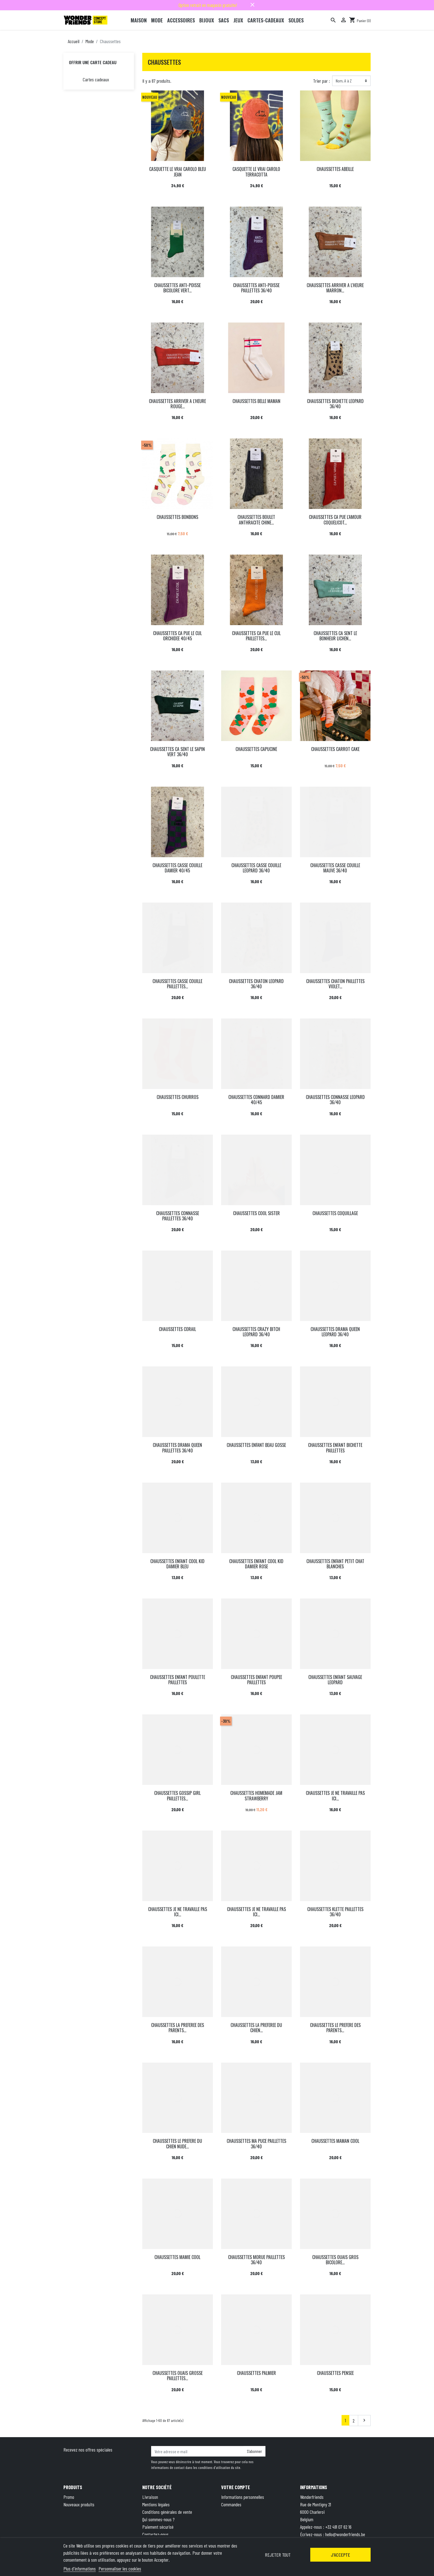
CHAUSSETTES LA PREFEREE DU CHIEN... (256, 2028)
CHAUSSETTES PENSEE (335, 2373)
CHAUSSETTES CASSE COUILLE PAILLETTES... (177, 984)
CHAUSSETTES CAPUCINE (256, 749)
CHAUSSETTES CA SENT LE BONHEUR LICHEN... (335, 636)
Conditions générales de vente (167, 2512)
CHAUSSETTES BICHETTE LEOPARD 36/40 (335, 404)
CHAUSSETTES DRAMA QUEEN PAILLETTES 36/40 (177, 1448)
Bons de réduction (236, 2519)
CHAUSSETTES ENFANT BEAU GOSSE (256, 1445)
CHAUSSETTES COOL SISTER (256, 1213)
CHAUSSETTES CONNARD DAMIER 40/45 (256, 1100)
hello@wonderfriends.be (345, 2534)
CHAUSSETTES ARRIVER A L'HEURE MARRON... (335, 288)
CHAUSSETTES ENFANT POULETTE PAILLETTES (177, 1680)
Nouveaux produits (78, 2504)
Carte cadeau (74, 2519)
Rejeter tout (278, 2555)
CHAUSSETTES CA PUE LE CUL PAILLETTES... (256, 636)
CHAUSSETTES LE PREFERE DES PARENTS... (335, 2028)
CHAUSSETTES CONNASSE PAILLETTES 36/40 (177, 1216)
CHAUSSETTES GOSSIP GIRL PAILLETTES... (177, 1796)
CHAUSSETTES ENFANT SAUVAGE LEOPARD (335, 1680)
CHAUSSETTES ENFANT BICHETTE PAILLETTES (335, 1448)
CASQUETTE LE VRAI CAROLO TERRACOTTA (256, 172)
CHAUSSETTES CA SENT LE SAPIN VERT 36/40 (177, 752)
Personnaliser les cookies (120, 2568)
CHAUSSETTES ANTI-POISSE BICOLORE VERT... (177, 288)
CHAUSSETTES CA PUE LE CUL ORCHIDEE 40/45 (177, 636)
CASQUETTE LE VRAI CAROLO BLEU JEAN (177, 172)
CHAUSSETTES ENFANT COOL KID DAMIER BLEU (177, 1564)
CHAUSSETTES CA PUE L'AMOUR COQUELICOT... (335, 520)
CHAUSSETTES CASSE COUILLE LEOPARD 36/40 (256, 868)
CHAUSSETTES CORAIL (177, 1329)
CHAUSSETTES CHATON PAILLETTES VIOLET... (335, 984)
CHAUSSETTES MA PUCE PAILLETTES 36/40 (256, 2143)
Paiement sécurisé (158, 2527)
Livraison (150, 2497)
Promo (68, 2497)
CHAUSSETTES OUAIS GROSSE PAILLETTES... (178, 2376)
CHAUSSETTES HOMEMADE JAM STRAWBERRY (256, 1796)
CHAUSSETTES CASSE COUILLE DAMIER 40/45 (177, 868)
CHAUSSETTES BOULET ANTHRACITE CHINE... (256, 520)
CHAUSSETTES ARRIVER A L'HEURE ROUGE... (177, 404)
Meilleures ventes (77, 2512)
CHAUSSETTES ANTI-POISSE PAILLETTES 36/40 (256, 288)
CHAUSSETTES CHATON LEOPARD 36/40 (256, 984)
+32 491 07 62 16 (338, 2527)
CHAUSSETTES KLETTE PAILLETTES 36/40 (335, 1912)
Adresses (228, 2512)
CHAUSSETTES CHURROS (177, 1097)
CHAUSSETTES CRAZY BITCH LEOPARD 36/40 (256, 1332)
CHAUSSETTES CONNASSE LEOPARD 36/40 (335, 1100)
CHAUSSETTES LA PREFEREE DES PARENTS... (177, 2028)
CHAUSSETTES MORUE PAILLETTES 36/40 (256, 2260)
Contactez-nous (155, 2534)
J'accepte (340, 2555)
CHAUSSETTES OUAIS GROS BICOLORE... (335, 2260)
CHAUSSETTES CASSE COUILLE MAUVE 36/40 (335, 868)
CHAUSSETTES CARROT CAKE (335, 749)
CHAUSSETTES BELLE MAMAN (256, 401)
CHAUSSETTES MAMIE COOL (177, 2257)
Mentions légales (156, 2504)
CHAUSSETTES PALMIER (256, 2373)
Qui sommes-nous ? (158, 2519)
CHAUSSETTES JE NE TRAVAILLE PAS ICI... (335, 1796)
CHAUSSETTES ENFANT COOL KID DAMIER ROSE (256, 1564)
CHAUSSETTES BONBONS (177, 517)
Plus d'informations (79, 2568)
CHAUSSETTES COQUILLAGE (335, 1213)
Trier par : (321, 81)
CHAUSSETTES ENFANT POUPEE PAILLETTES (256, 1680)
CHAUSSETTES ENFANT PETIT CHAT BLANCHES (335, 1564)
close (252, 4)
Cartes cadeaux (96, 79)
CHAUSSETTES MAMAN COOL (335, 2141)
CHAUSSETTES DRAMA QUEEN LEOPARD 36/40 (335, 1332)
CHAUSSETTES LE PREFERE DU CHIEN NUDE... (177, 2143)
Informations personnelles (242, 2497)
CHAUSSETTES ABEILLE (335, 169)
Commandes (231, 2504)
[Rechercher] (333, 20)
